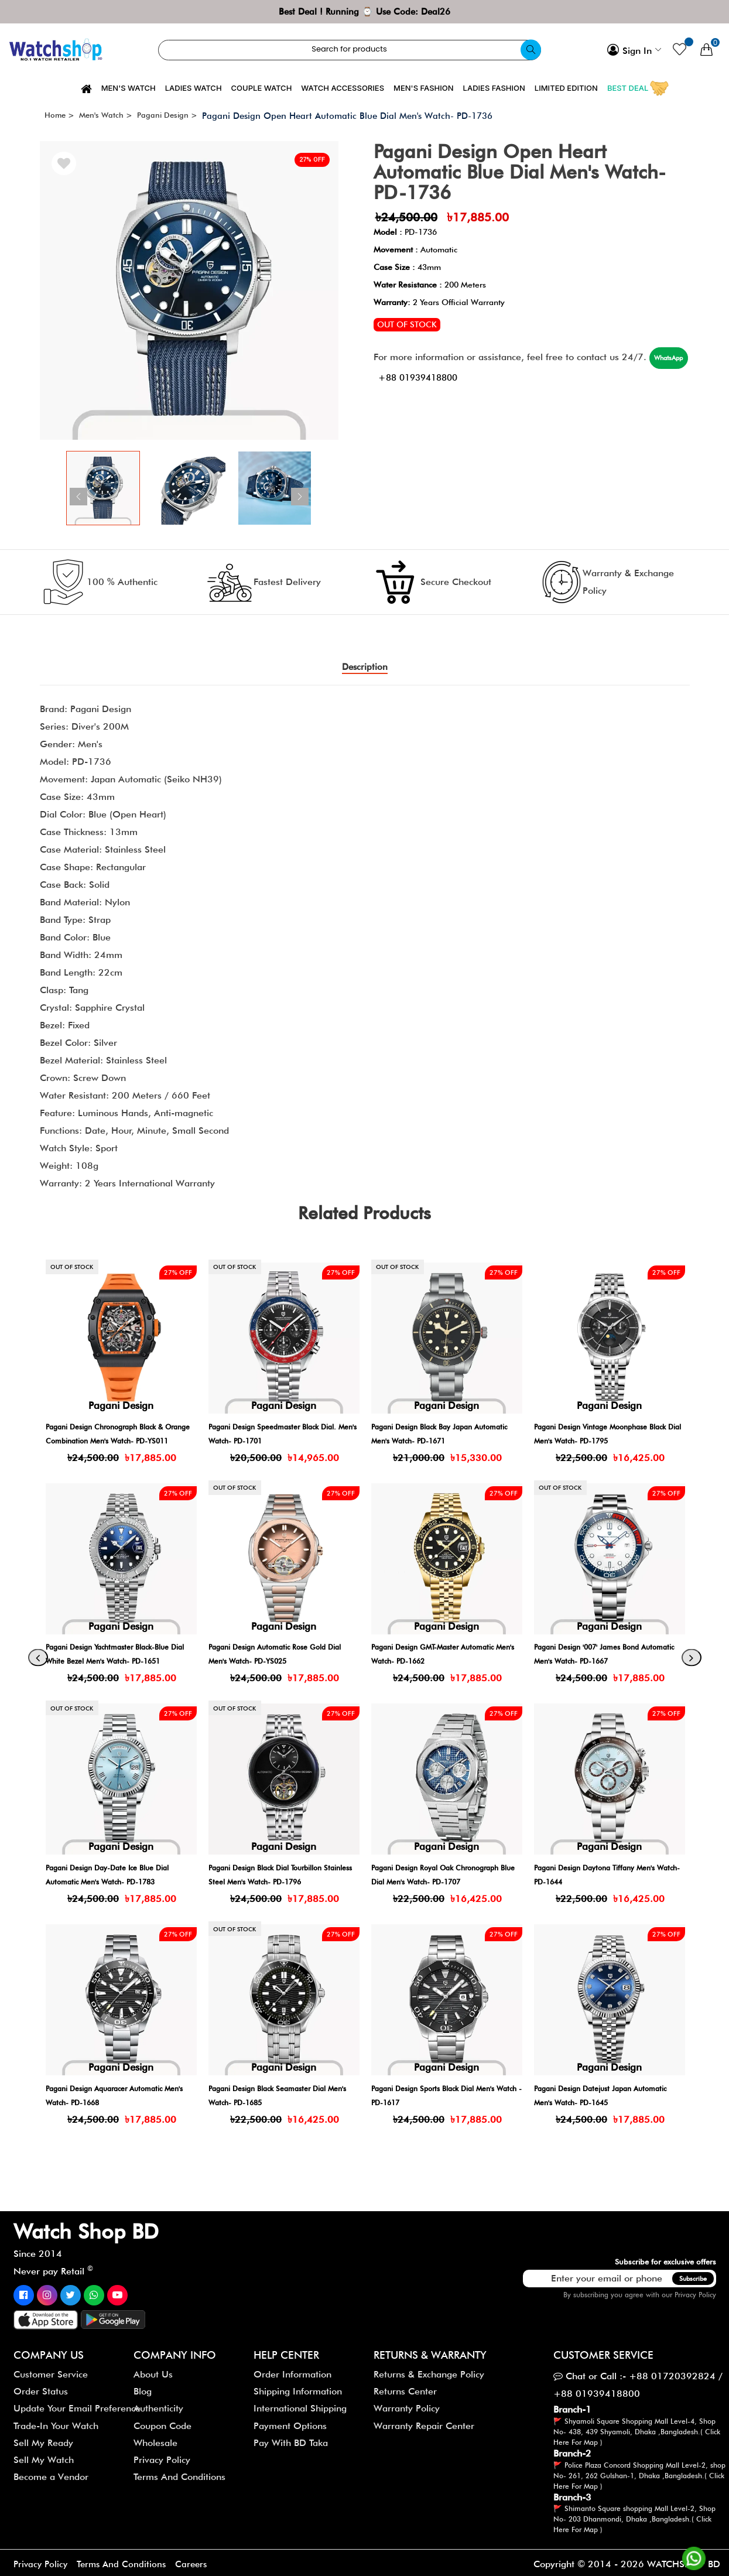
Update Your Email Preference (77, 2405)
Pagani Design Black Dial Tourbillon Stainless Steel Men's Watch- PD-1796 (445, 1878)
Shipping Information (298, 2388)
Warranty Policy (407, 2405)
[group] (189, 290)
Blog (143, 2388)
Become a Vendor (50, 2473)
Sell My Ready (43, 2439)
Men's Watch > (105, 115)
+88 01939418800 (487, 375)
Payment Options (290, 2422)
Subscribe (693, 2275)
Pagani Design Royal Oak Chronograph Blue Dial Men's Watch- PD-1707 (596, 1878)
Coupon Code (162, 2422)
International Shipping (300, 2405)
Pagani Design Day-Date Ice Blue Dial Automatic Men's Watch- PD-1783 (279, 1878)
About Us (153, 2371)
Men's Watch (128, 88)
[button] (332, 488)
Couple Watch (261, 88)
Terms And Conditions (179, 2473)
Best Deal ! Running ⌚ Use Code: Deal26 (364, 11)
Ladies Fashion (494, 88)
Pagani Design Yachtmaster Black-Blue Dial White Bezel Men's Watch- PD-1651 (284, 1657)
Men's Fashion (423, 88)
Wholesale (155, 2439)
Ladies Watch (193, 88)
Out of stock (407, 324)
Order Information (292, 2371)
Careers (197, 2561)
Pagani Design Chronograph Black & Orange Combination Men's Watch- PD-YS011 (280, 1436)
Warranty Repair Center (424, 2422)
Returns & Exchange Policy (429, 2371)
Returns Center (405, 2388)
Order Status (40, 2388)
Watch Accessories (342, 88)
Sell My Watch (43, 2456)
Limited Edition (566, 88)
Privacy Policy (695, 2291)
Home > (59, 115)
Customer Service (50, 2371)
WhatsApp (404, 375)
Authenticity (158, 2405)
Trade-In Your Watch (55, 2422)
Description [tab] (364, 667)
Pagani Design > (167, 115)
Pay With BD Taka (291, 2439)
